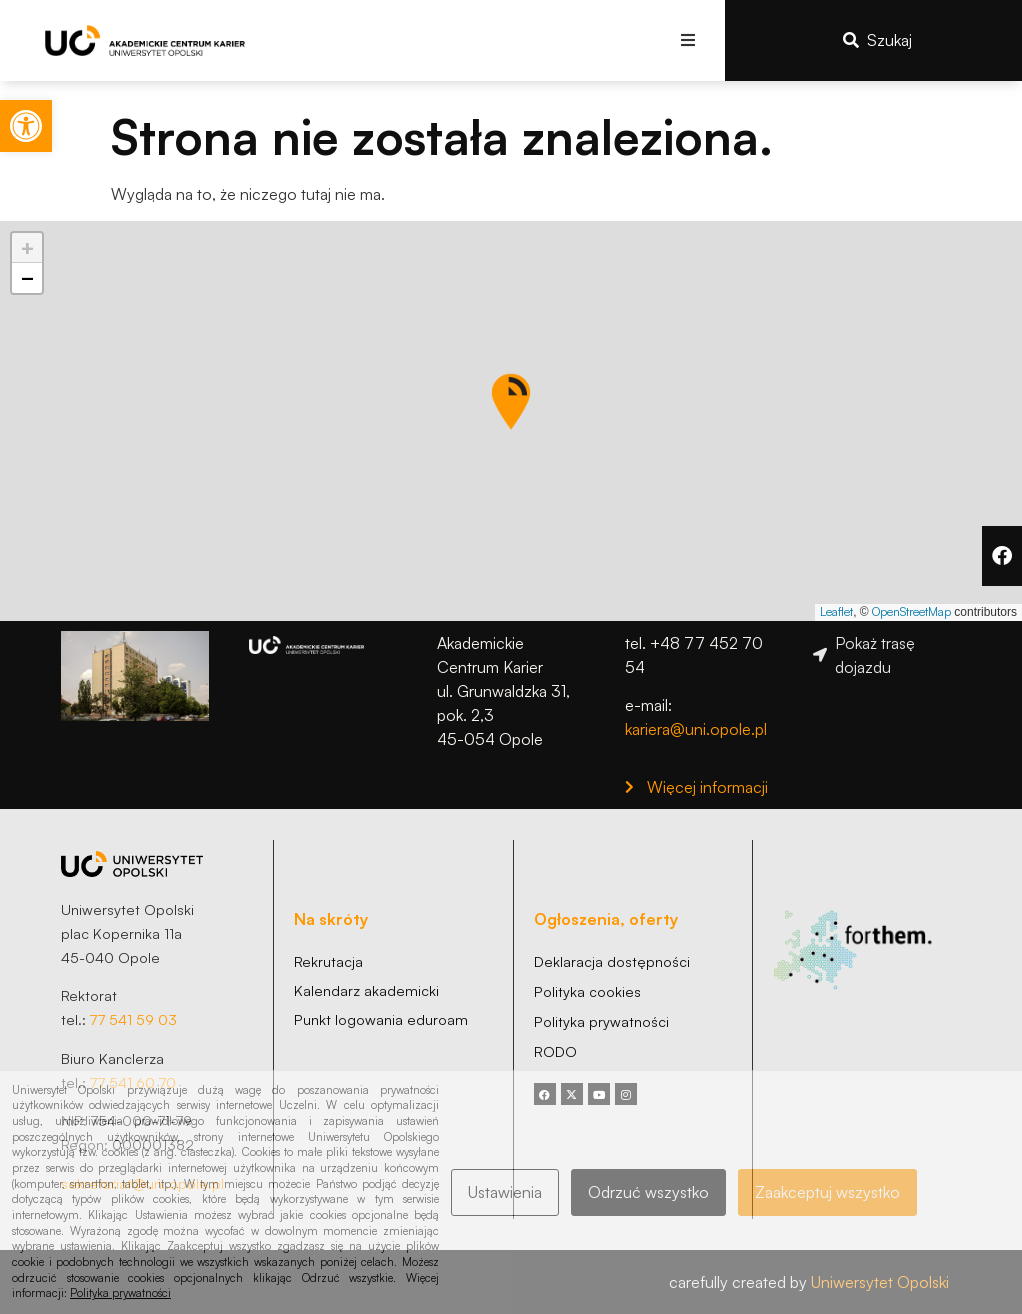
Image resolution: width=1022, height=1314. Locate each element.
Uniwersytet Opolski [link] (880, 1282)
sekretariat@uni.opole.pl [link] (142, 1183)
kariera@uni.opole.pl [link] (696, 729)
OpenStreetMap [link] (911, 611)
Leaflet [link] (836, 611)
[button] (687, 40)
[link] (26, 126)
